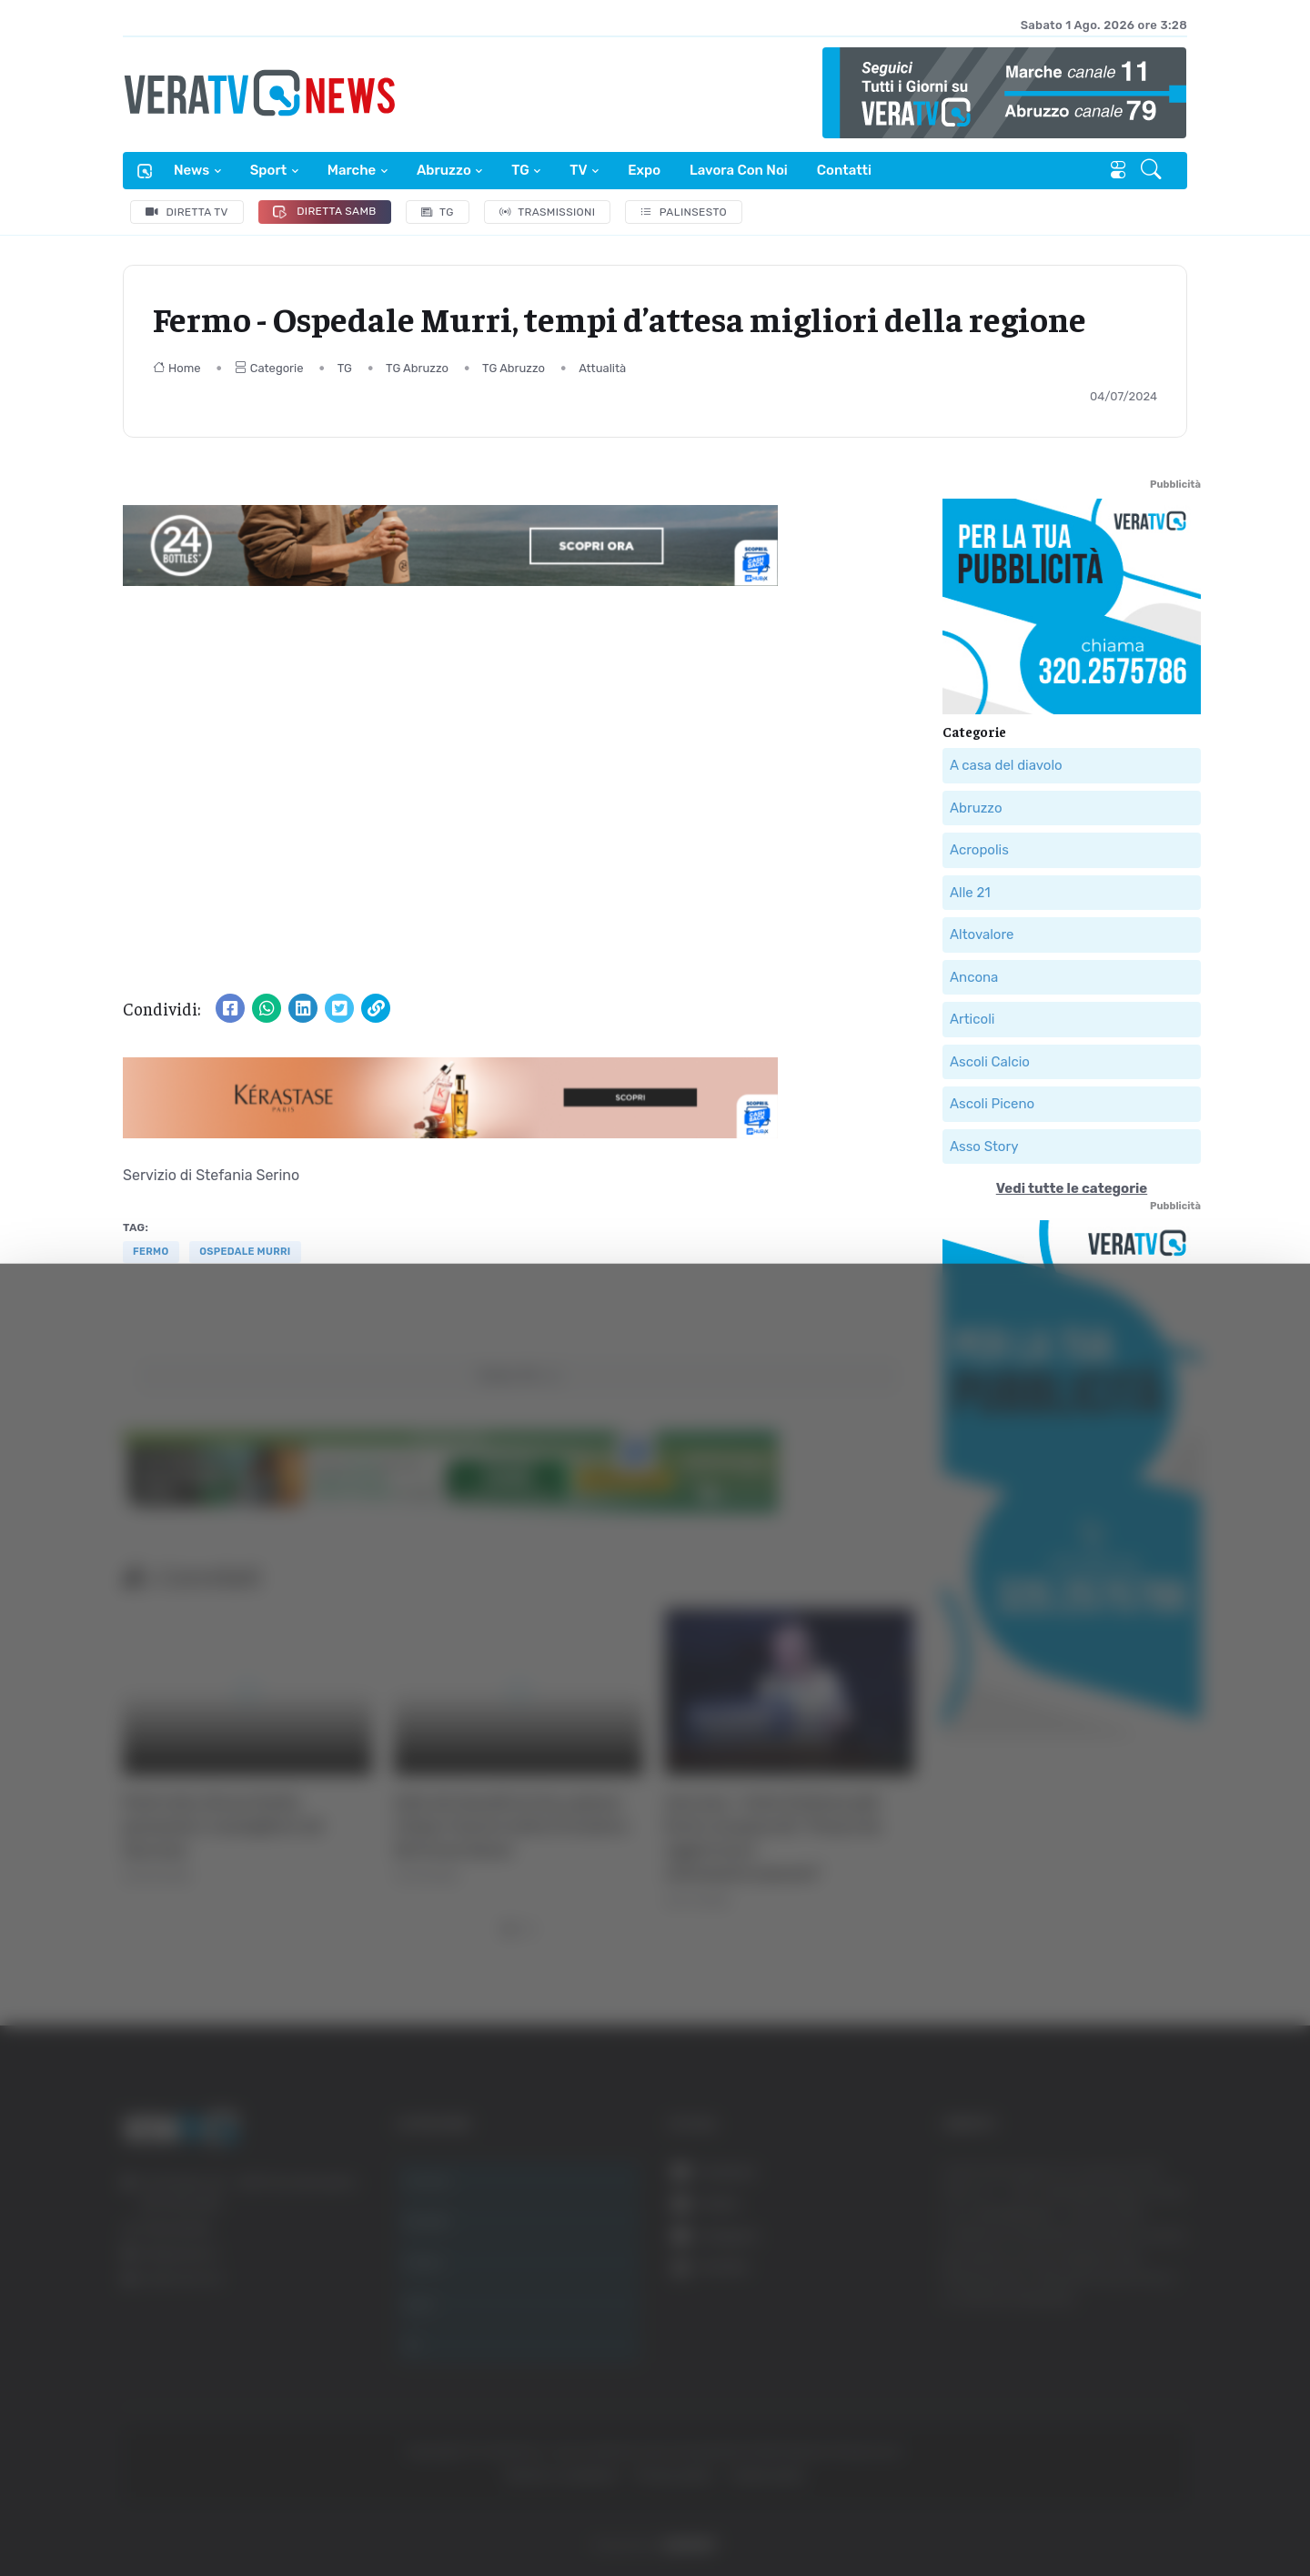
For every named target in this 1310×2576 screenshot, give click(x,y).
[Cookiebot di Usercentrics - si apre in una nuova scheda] (154, 2511)
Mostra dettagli (993, 2511)
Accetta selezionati (1124, 2339)
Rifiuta (1125, 2398)
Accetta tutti (1125, 2279)
